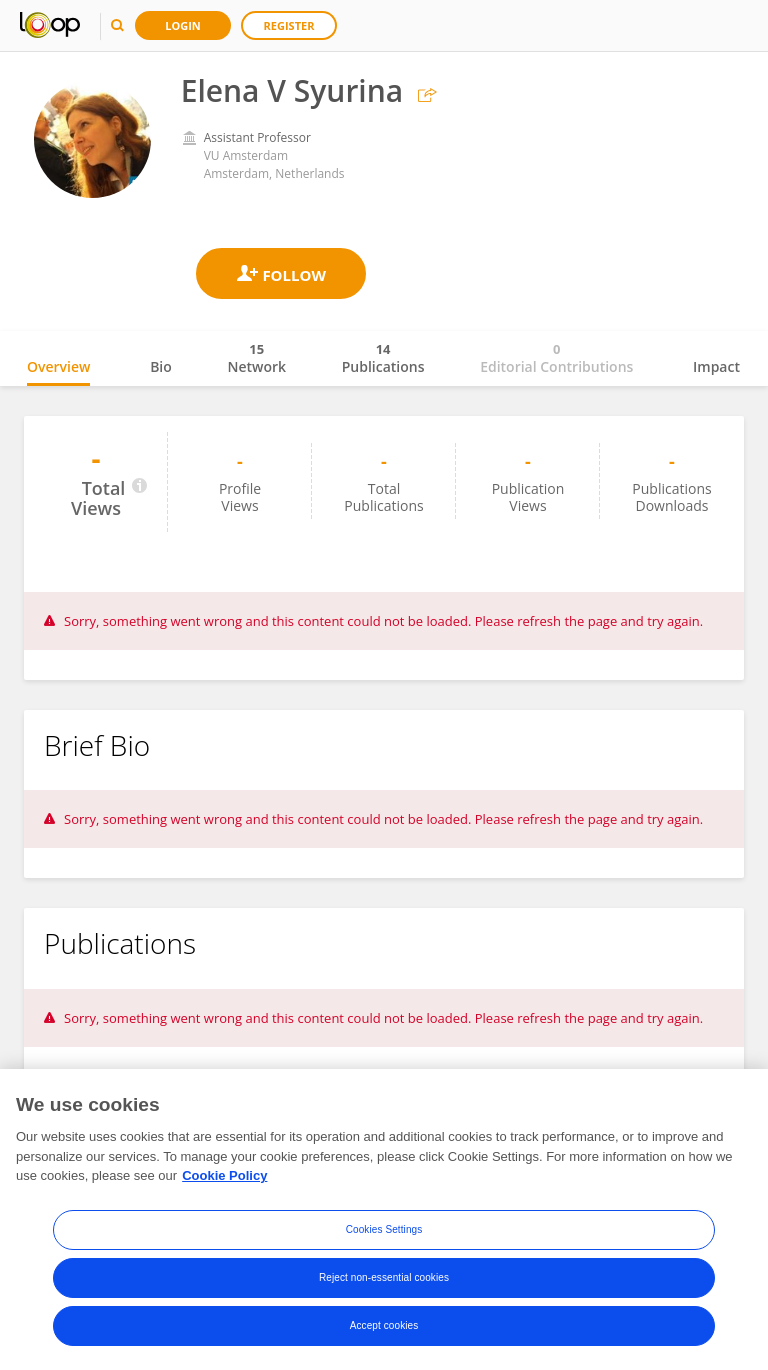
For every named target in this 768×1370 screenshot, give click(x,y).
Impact (716, 366)
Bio (161, 366)
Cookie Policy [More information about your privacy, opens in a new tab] (224, 1176)
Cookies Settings (384, 1229)
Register (289, 25)
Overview (58, 366)
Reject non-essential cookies (384, 1277)
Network (256, 358)
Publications (383, 358)
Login (183, 25)
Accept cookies (384, 1325)
